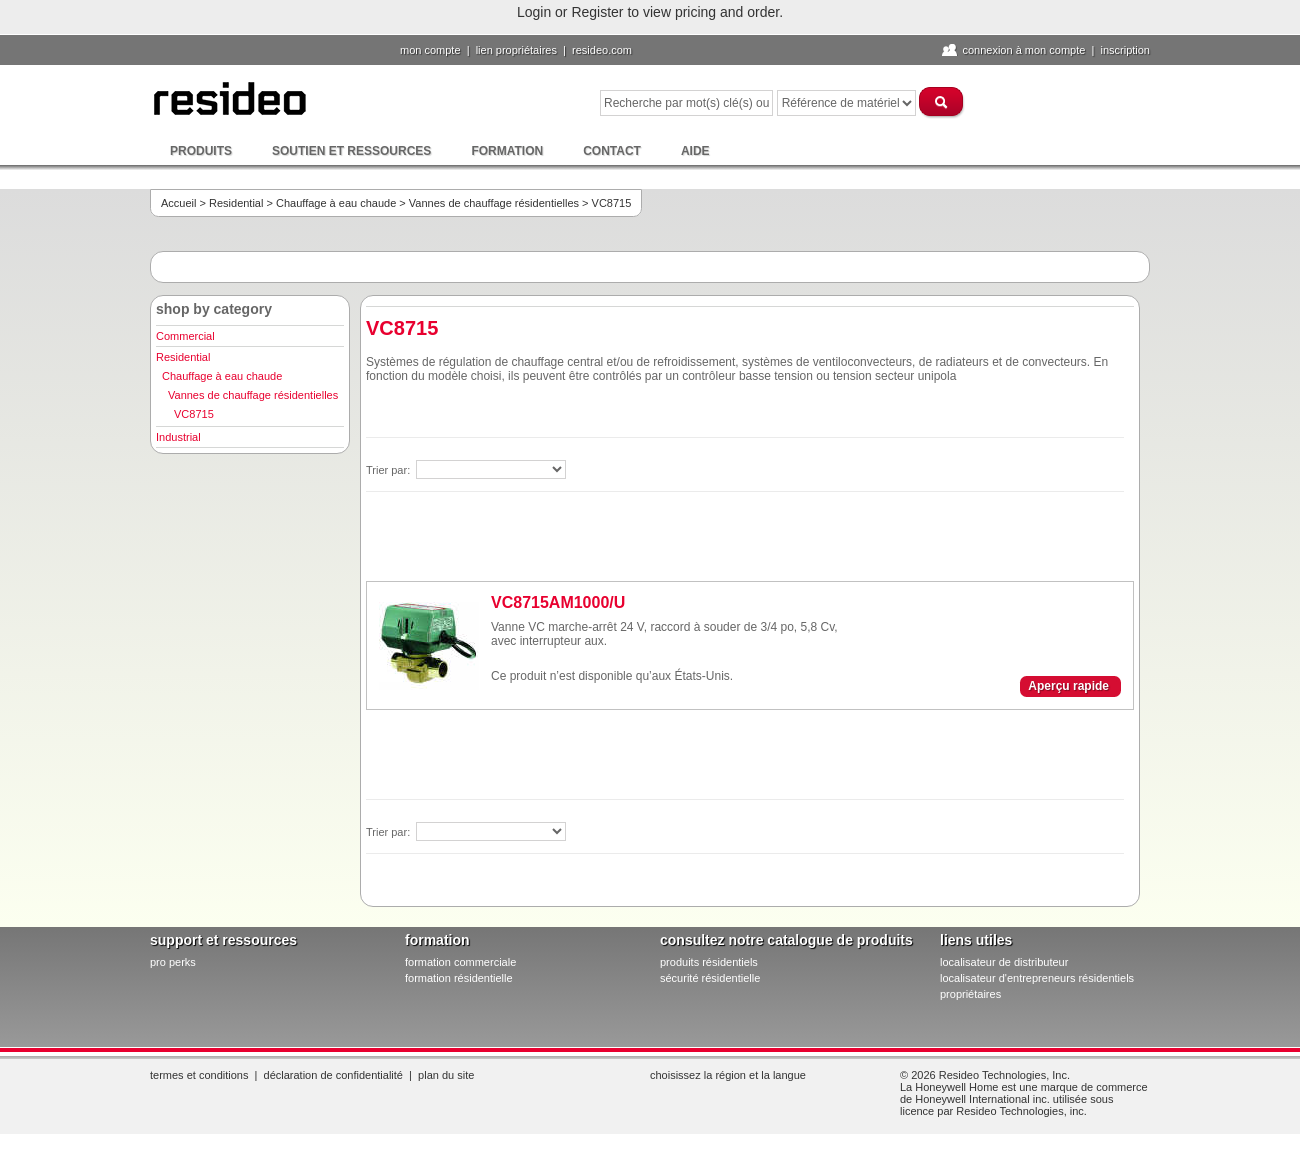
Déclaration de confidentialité (333, 1075)
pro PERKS (173, 962)
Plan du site (446, 1075)
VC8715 (194, 414)
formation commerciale (460, 962)
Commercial (185, 336)
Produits (201, 151)
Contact (612, 151)
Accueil (178, 203)
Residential (236, 203)
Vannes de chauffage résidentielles (494, 203)
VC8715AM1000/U (558, 602)
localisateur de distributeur (1004, 962)
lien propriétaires (516, 50)
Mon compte (430, 50)
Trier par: (389, 470)
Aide (695, 151)
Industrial (178, 437)
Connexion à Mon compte (1023, 50)
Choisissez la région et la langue (728, 1075)
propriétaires (970, 994)
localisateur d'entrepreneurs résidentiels (1037, 978)
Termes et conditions (199, 1075)
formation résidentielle (459, 978)
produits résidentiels (709, 962)
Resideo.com (602, 50)
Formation (507, 151)
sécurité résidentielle (710, 978)
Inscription (1125, 50)
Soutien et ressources (351, 151)
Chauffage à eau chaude (336, 203)
